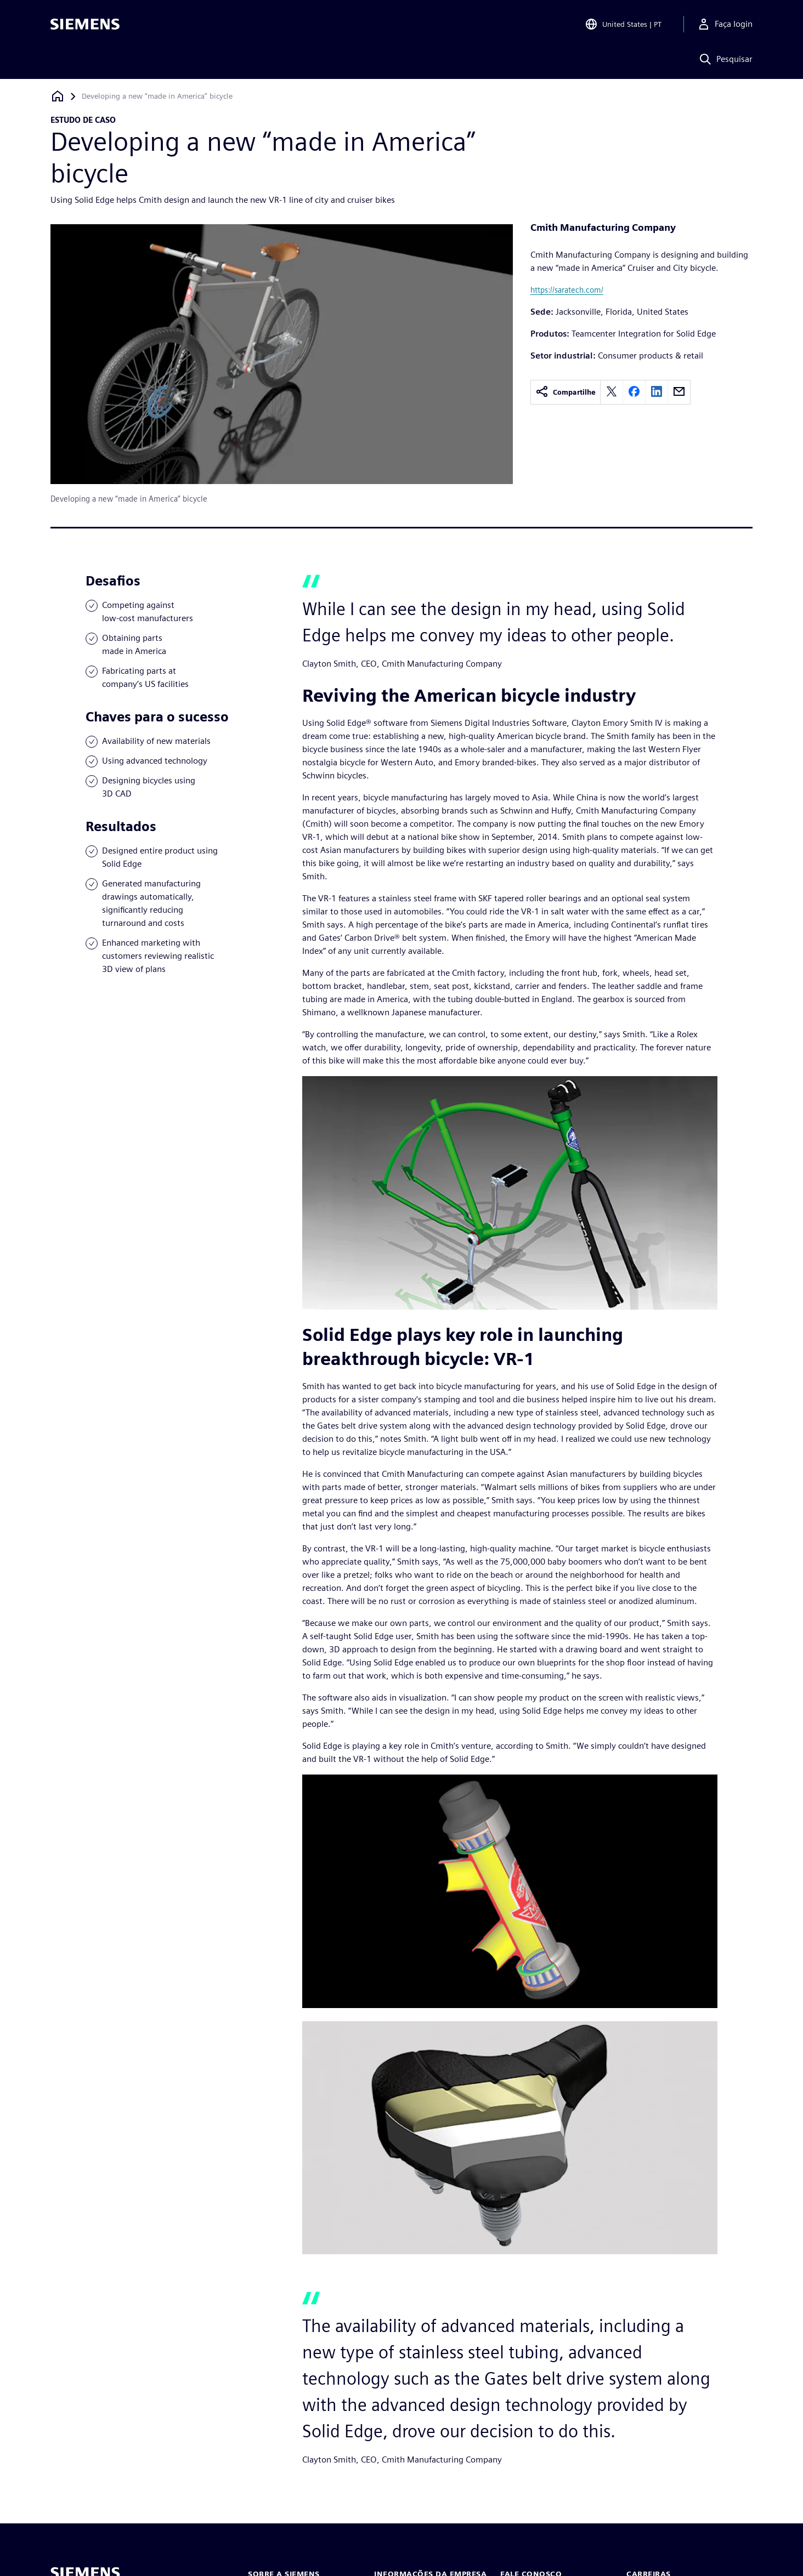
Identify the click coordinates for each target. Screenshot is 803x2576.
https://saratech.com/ (566, 289)
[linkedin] (657, 392)
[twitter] (612, 392)
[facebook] (634, 392)
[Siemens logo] (85, 24)
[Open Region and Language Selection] (623, 24)
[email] (679, 392)
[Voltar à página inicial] (57, 96)
